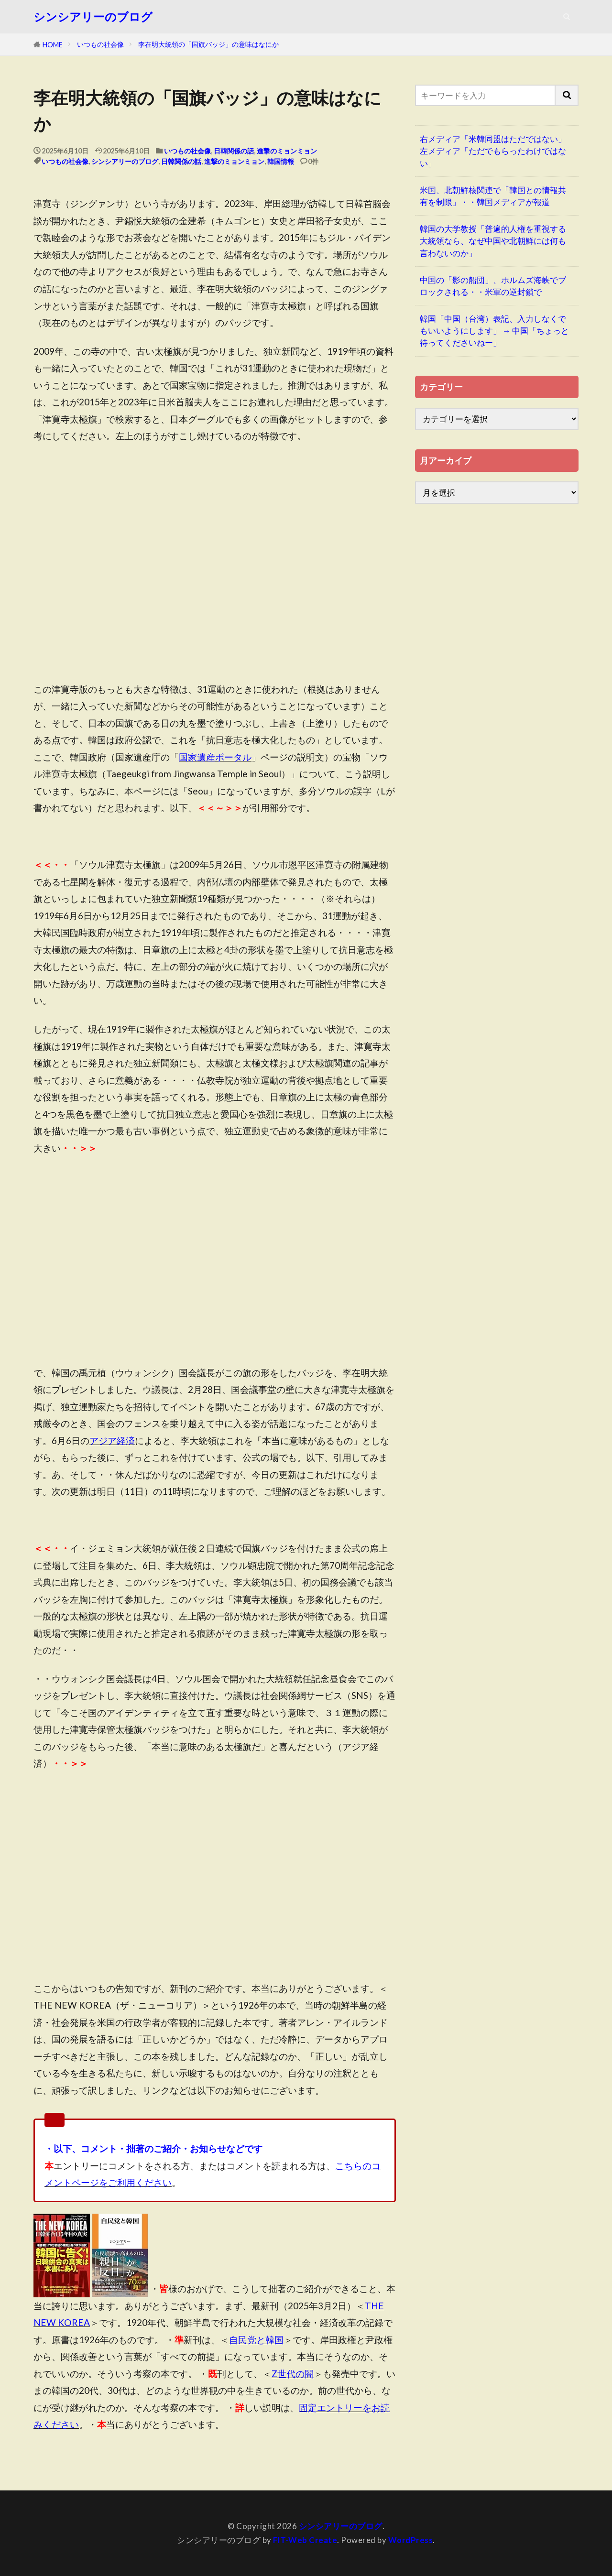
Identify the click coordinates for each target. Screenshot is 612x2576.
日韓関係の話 (234, 151)
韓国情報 (280, 161)
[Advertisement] (214, 585)
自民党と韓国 (256, 2339)
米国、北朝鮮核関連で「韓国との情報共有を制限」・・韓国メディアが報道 (493, 196)
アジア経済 (112, 1440)
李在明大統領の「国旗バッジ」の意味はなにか (208, 44)
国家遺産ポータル (215, 756)
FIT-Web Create (305, 2540)
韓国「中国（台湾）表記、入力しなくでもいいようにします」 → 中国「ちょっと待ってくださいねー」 (494, 331)
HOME (53, 45)
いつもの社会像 (100, 44)
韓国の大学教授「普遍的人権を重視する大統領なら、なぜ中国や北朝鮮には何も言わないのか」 (493, 241)
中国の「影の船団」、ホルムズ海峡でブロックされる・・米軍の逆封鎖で (493, 286)
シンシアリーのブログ (93, 16)
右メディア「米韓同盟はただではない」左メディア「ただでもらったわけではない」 (493, 151)
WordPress (410, 2540)
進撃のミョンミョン (287, 151)
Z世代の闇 (293, 2373)
